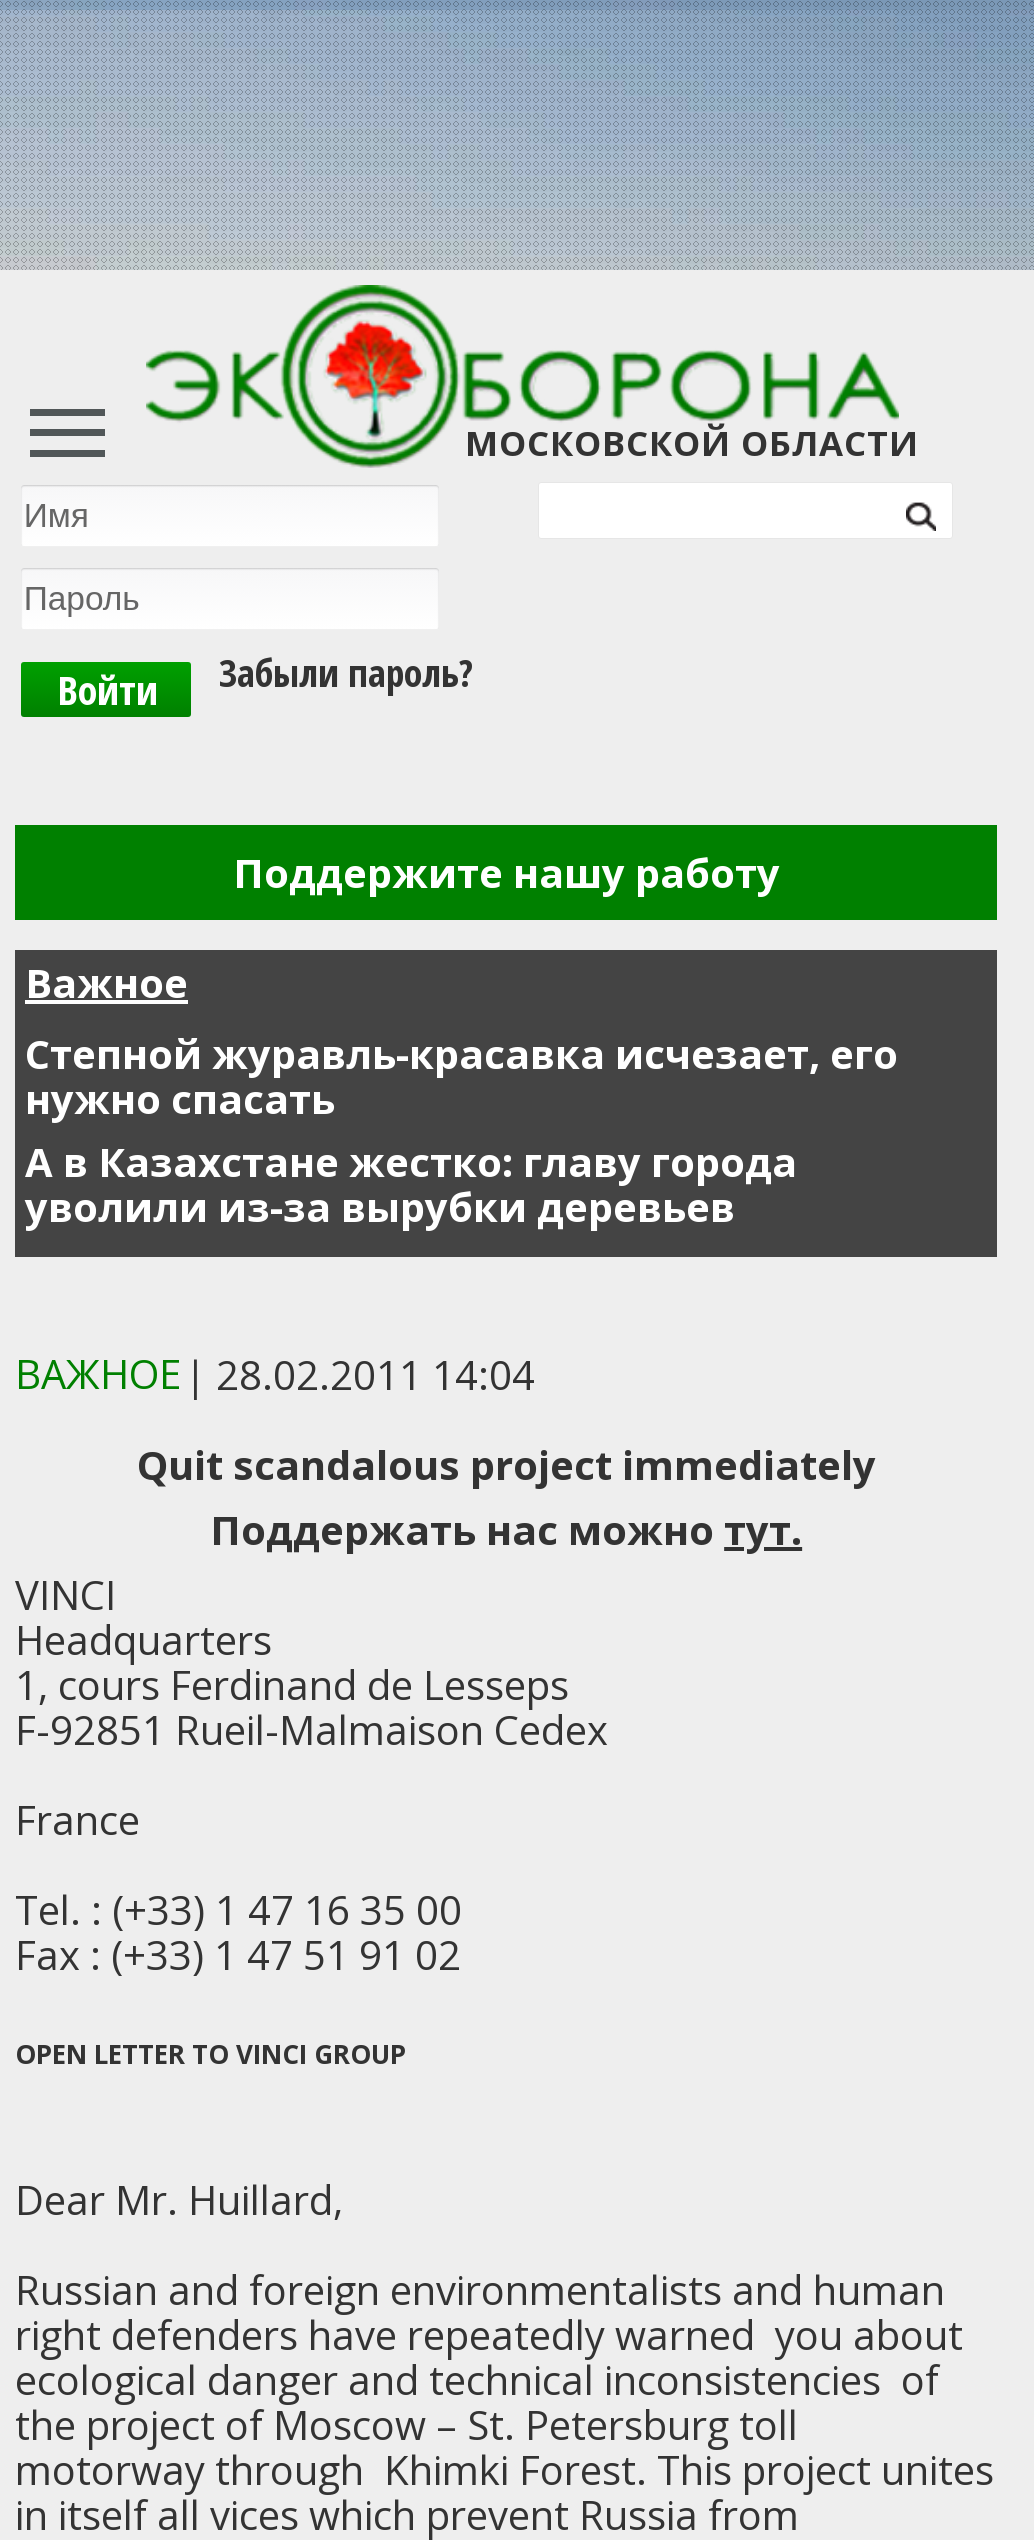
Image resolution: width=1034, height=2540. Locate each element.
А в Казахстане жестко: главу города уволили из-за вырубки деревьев (411, 1184)
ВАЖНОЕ (98, 1373)
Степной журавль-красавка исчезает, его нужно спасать (461, 1076)
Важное (106, 982)
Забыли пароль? (346, 656)
